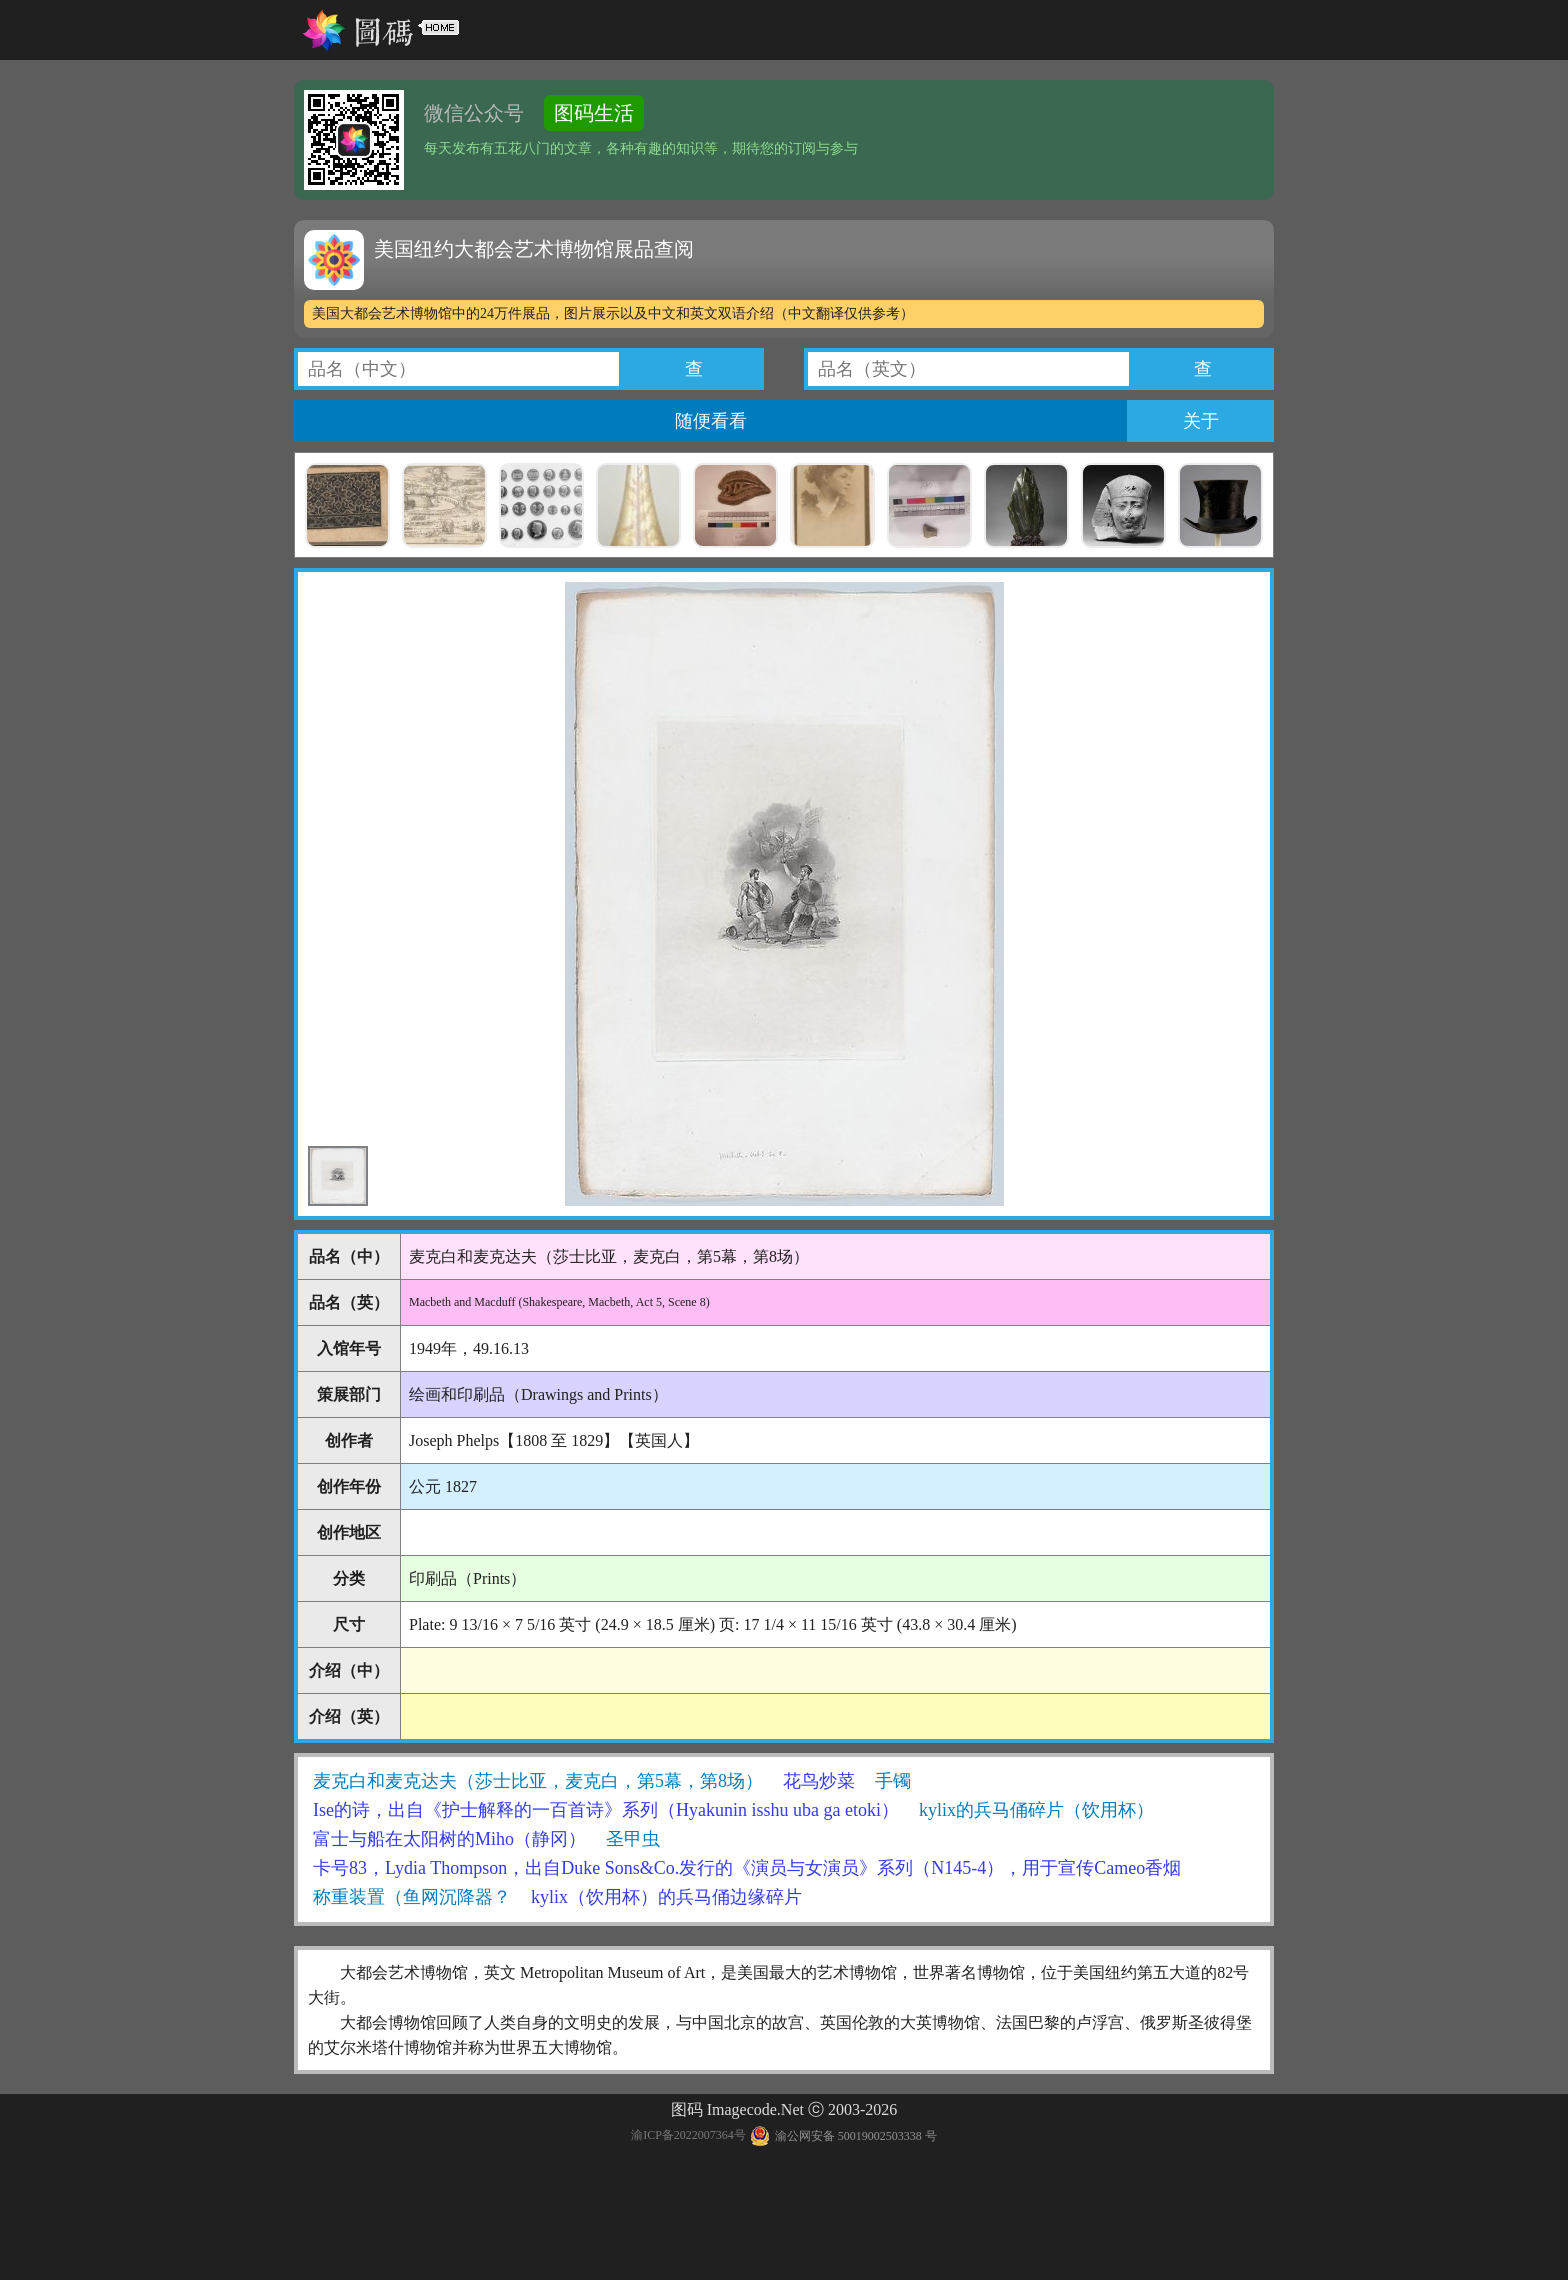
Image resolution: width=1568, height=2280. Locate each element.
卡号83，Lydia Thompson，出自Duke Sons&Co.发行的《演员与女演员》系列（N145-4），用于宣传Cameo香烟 (747, 1868)
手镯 (893, 1781)
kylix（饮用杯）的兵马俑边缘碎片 (666, 1897)
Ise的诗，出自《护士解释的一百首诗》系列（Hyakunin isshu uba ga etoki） (606, 1810)
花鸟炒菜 (819, 1781)
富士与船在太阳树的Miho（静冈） (449, 1839)
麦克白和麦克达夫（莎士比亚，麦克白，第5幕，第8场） (538, 1781)
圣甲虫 (633, 1839)
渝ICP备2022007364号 (688, 2136)
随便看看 (711, 421)
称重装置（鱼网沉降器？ (412, 1897)
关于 (1201, 421)
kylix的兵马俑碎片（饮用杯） (1036, 1810)
